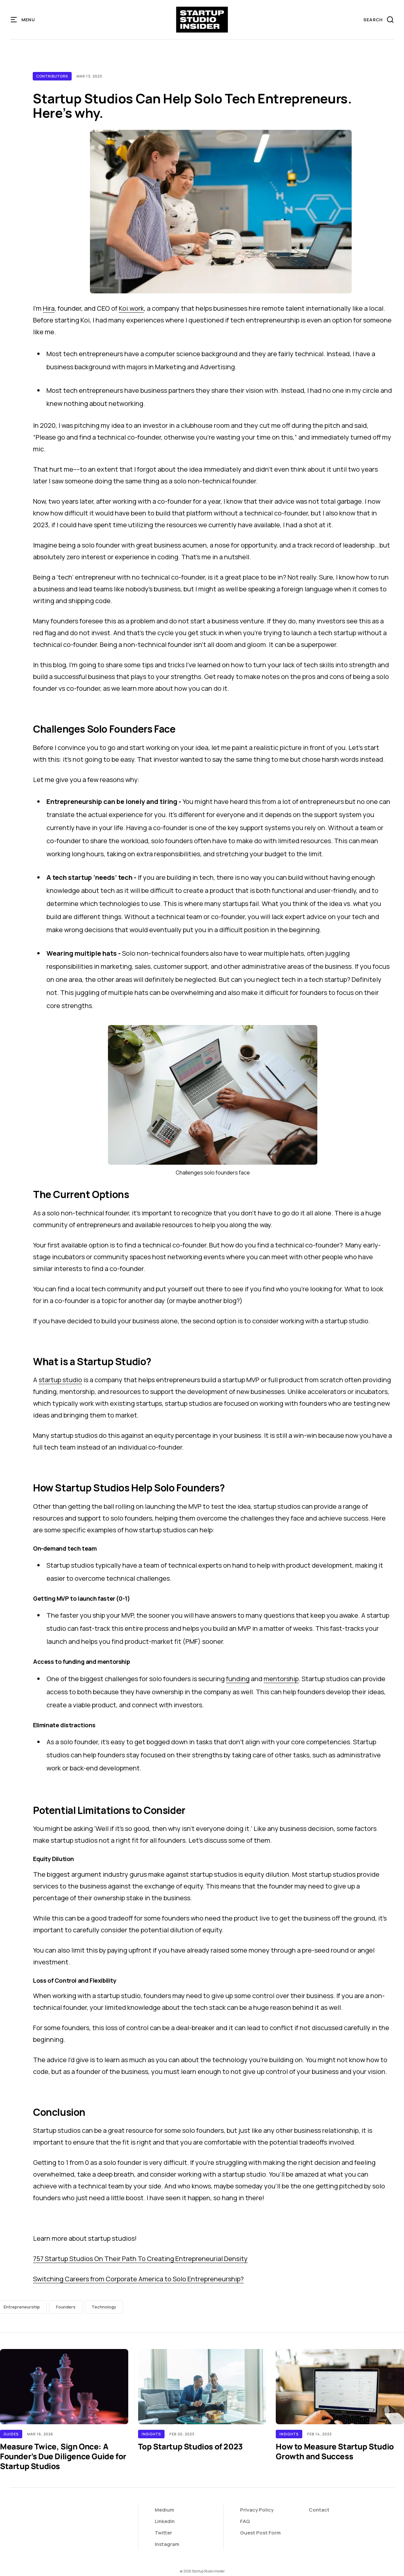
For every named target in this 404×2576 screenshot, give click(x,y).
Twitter (163, 2532)
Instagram (167, 2544)
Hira (49, 308)
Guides (11, 2433)
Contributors (52, 76)
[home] (202, 19)
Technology (104, 2307)
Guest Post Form (260, 2532)
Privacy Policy (256, 2509)
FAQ (245, 2521)
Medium (164, 2509)
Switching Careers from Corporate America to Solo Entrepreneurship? (138, 2278)
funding (238, 1678)
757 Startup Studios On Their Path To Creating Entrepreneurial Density (140, 2258)
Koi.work (131, 308)
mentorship (281, 1678)
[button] (23, 20)
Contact (319, 2509)
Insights (151, 2433)
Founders (66, 2307)
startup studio (60, 1379)
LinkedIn (165, 2521)
